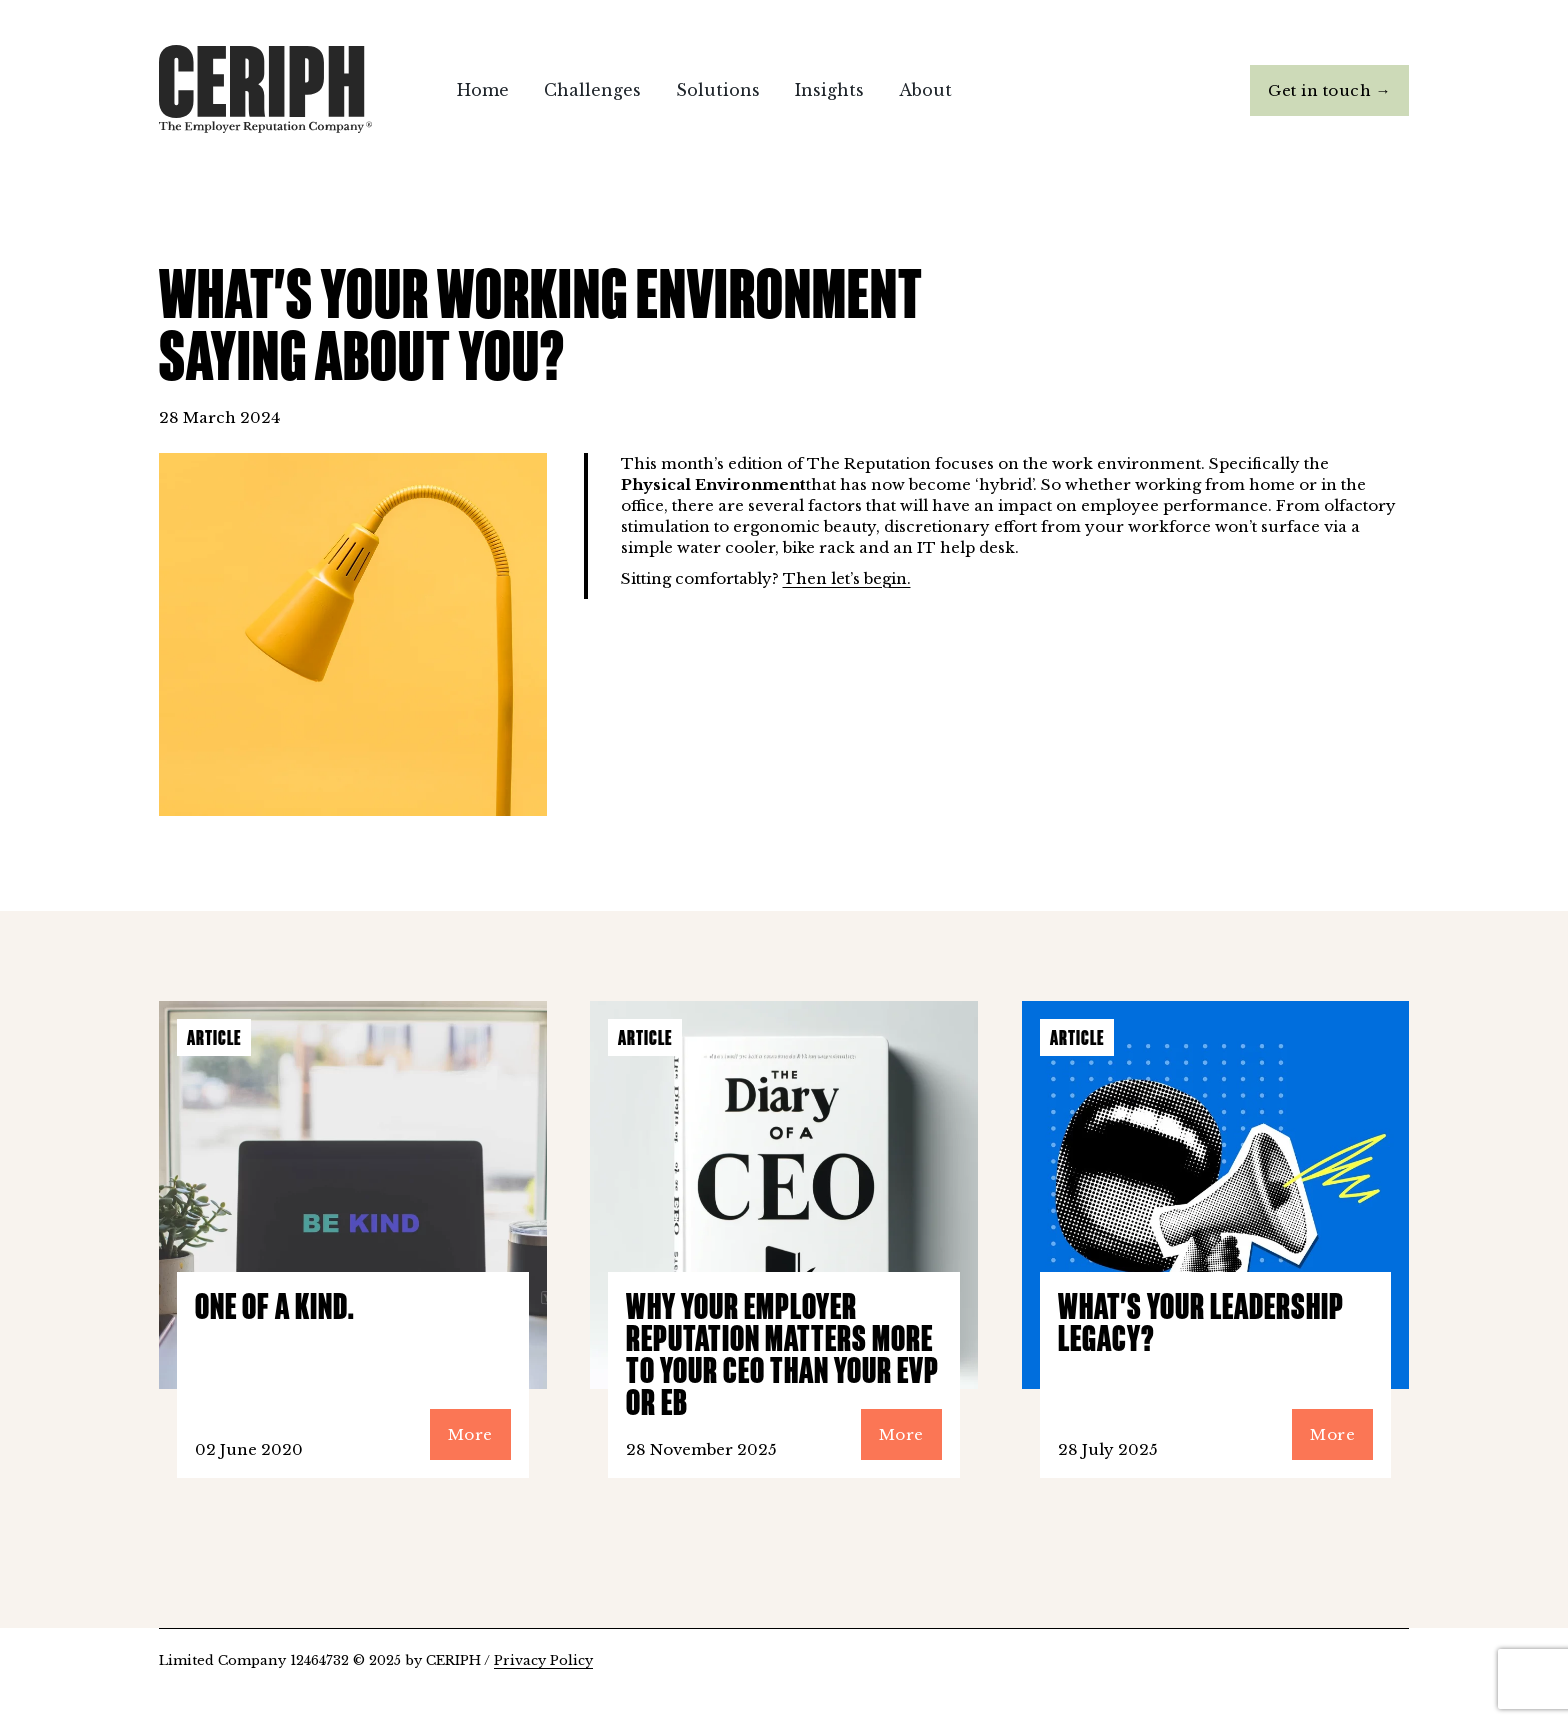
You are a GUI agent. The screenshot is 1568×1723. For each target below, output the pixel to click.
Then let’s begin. (847, 578)
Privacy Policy (543, 1660)
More (470, 1434)
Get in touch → (1329, 90)
